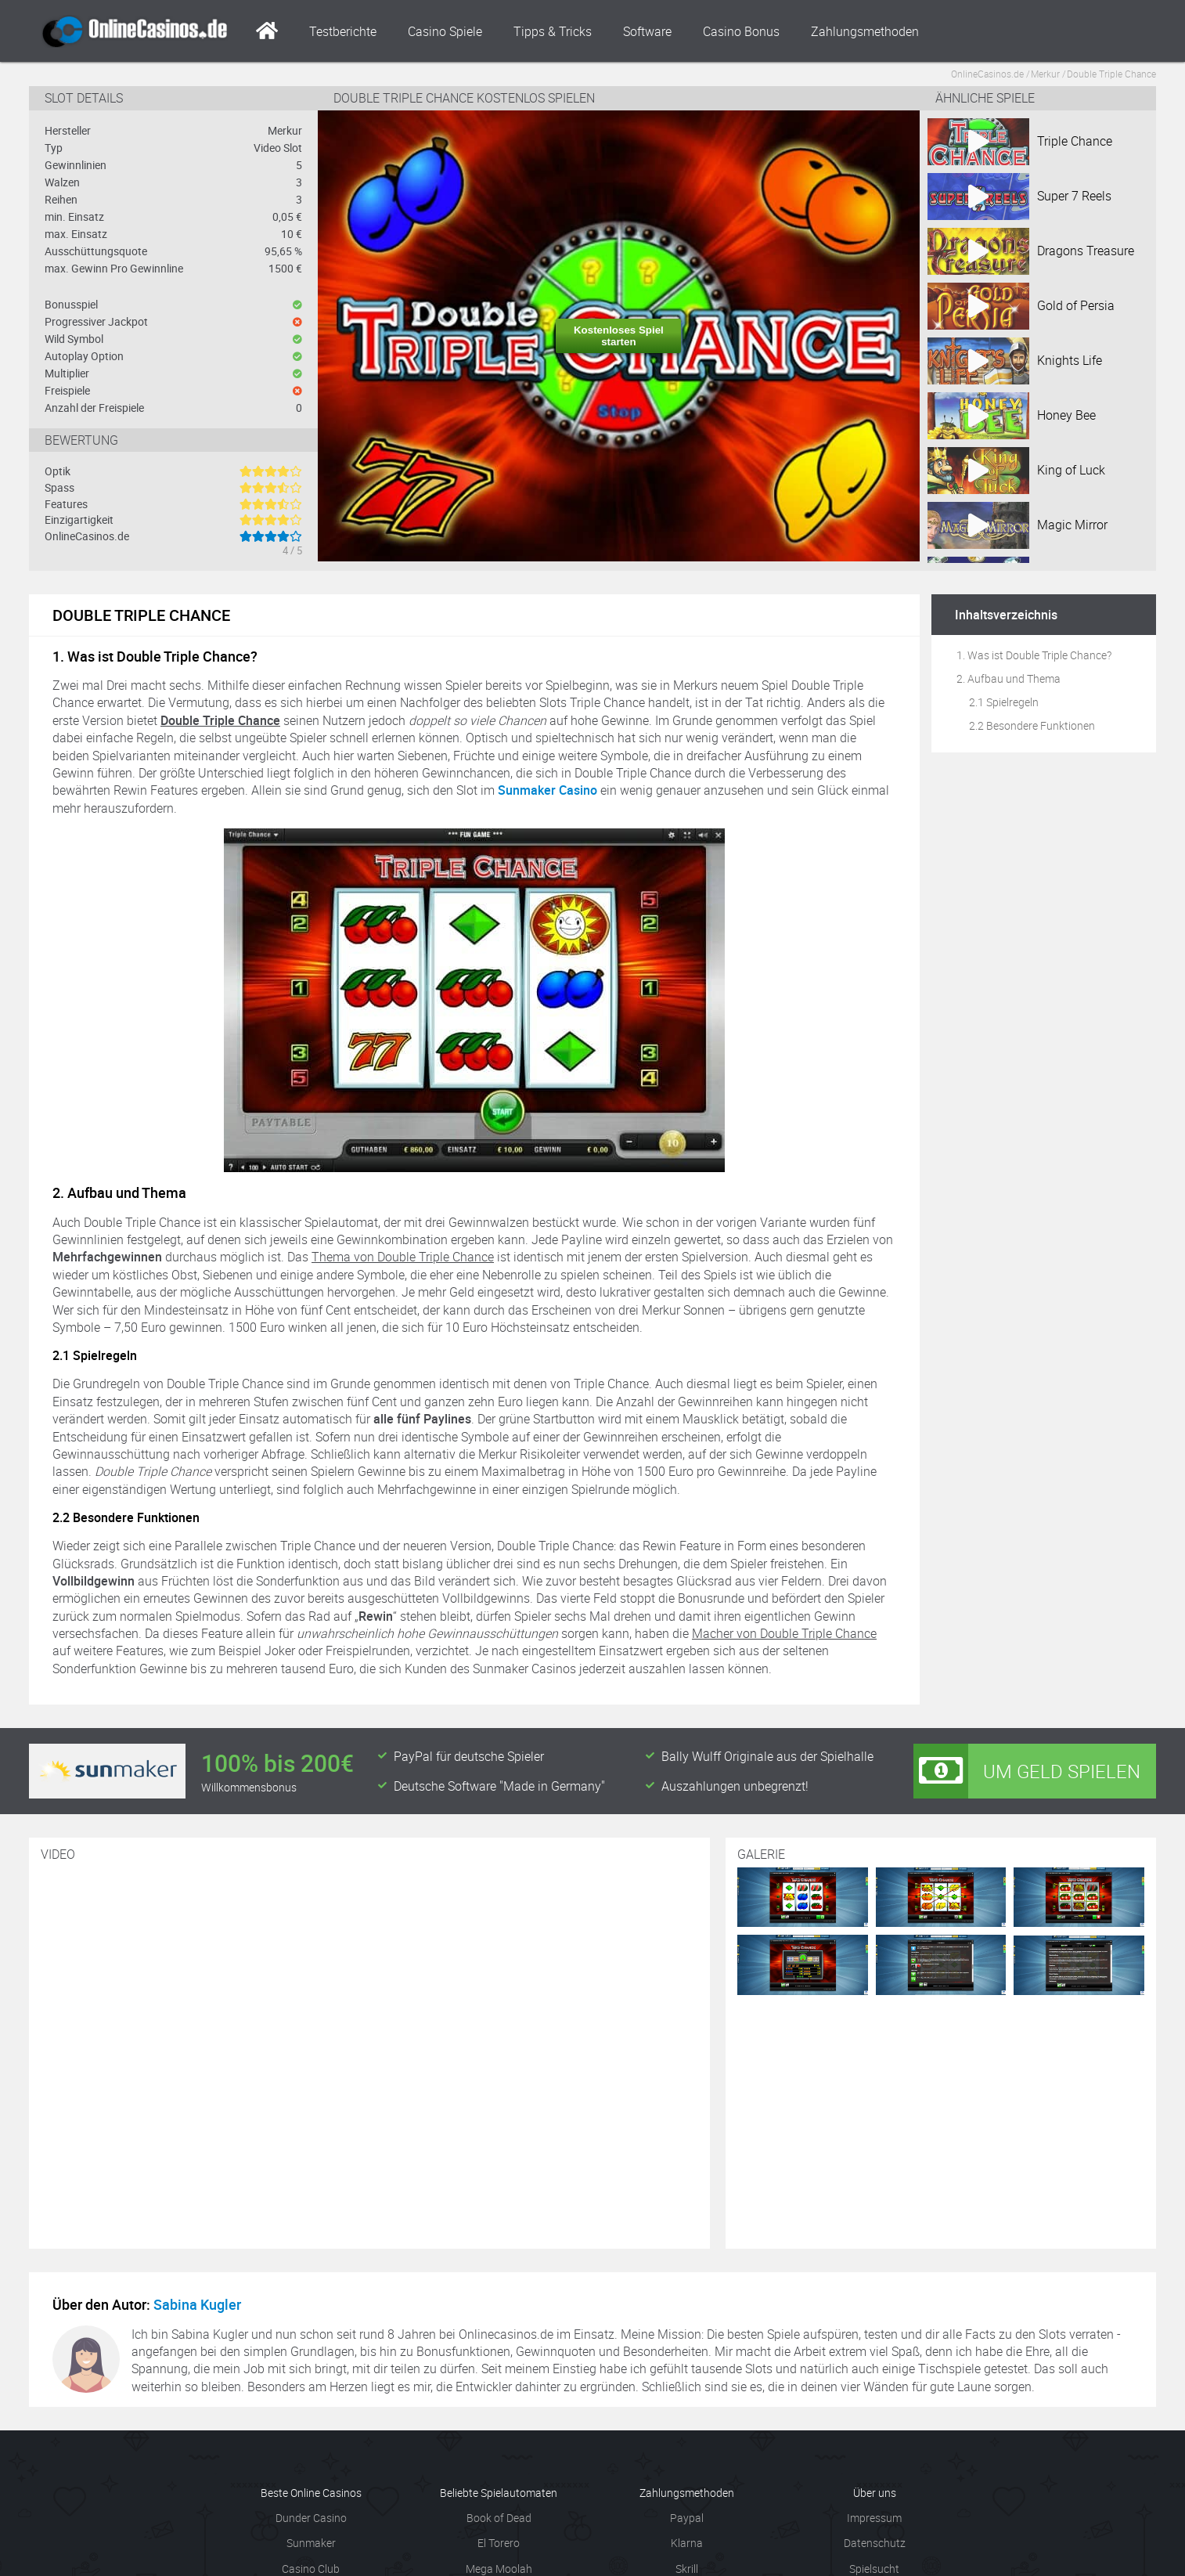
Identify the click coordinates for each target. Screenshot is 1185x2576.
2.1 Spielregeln (1004, 702)
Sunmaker (311, 2542)
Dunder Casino (311, 2517)
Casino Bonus (741, 31)
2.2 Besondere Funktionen (1032, 725)
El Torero (498, 2542)
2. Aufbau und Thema (1008, 678)
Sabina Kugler (197, 2304)
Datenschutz (875, 2542)
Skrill (686, 2568)
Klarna (687, 2542)
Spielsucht (874, 2568)
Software (647, 31)
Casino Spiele (445, 31)
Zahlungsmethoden (865, 31)
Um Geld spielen (1027, 1771)
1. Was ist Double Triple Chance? (1033, 655)
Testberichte (342, 31)
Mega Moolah (499, 2568)
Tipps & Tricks (552, 31)
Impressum (874, 2517)
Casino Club (311, 2568)
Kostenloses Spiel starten (619, 336)
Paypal (687, 2517)
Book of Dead (498, 2517)
